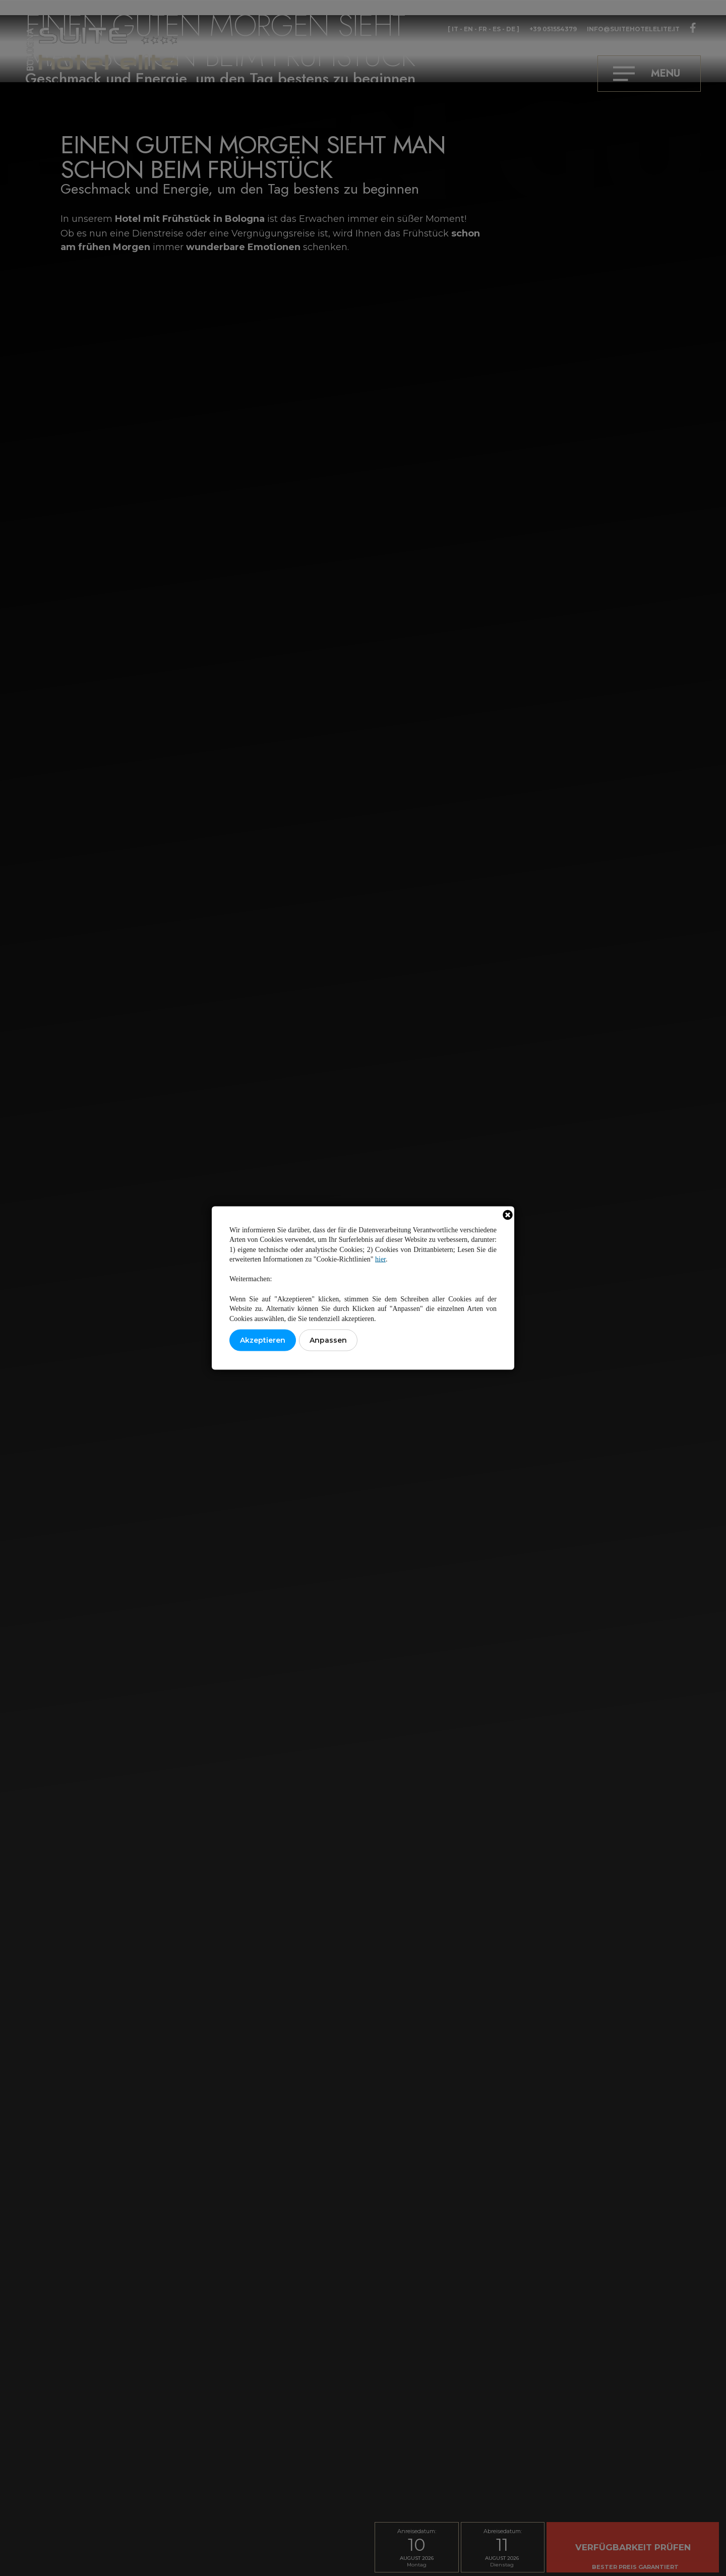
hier (380, 1259)
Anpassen (328, 1340)
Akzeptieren (262, 1340)
